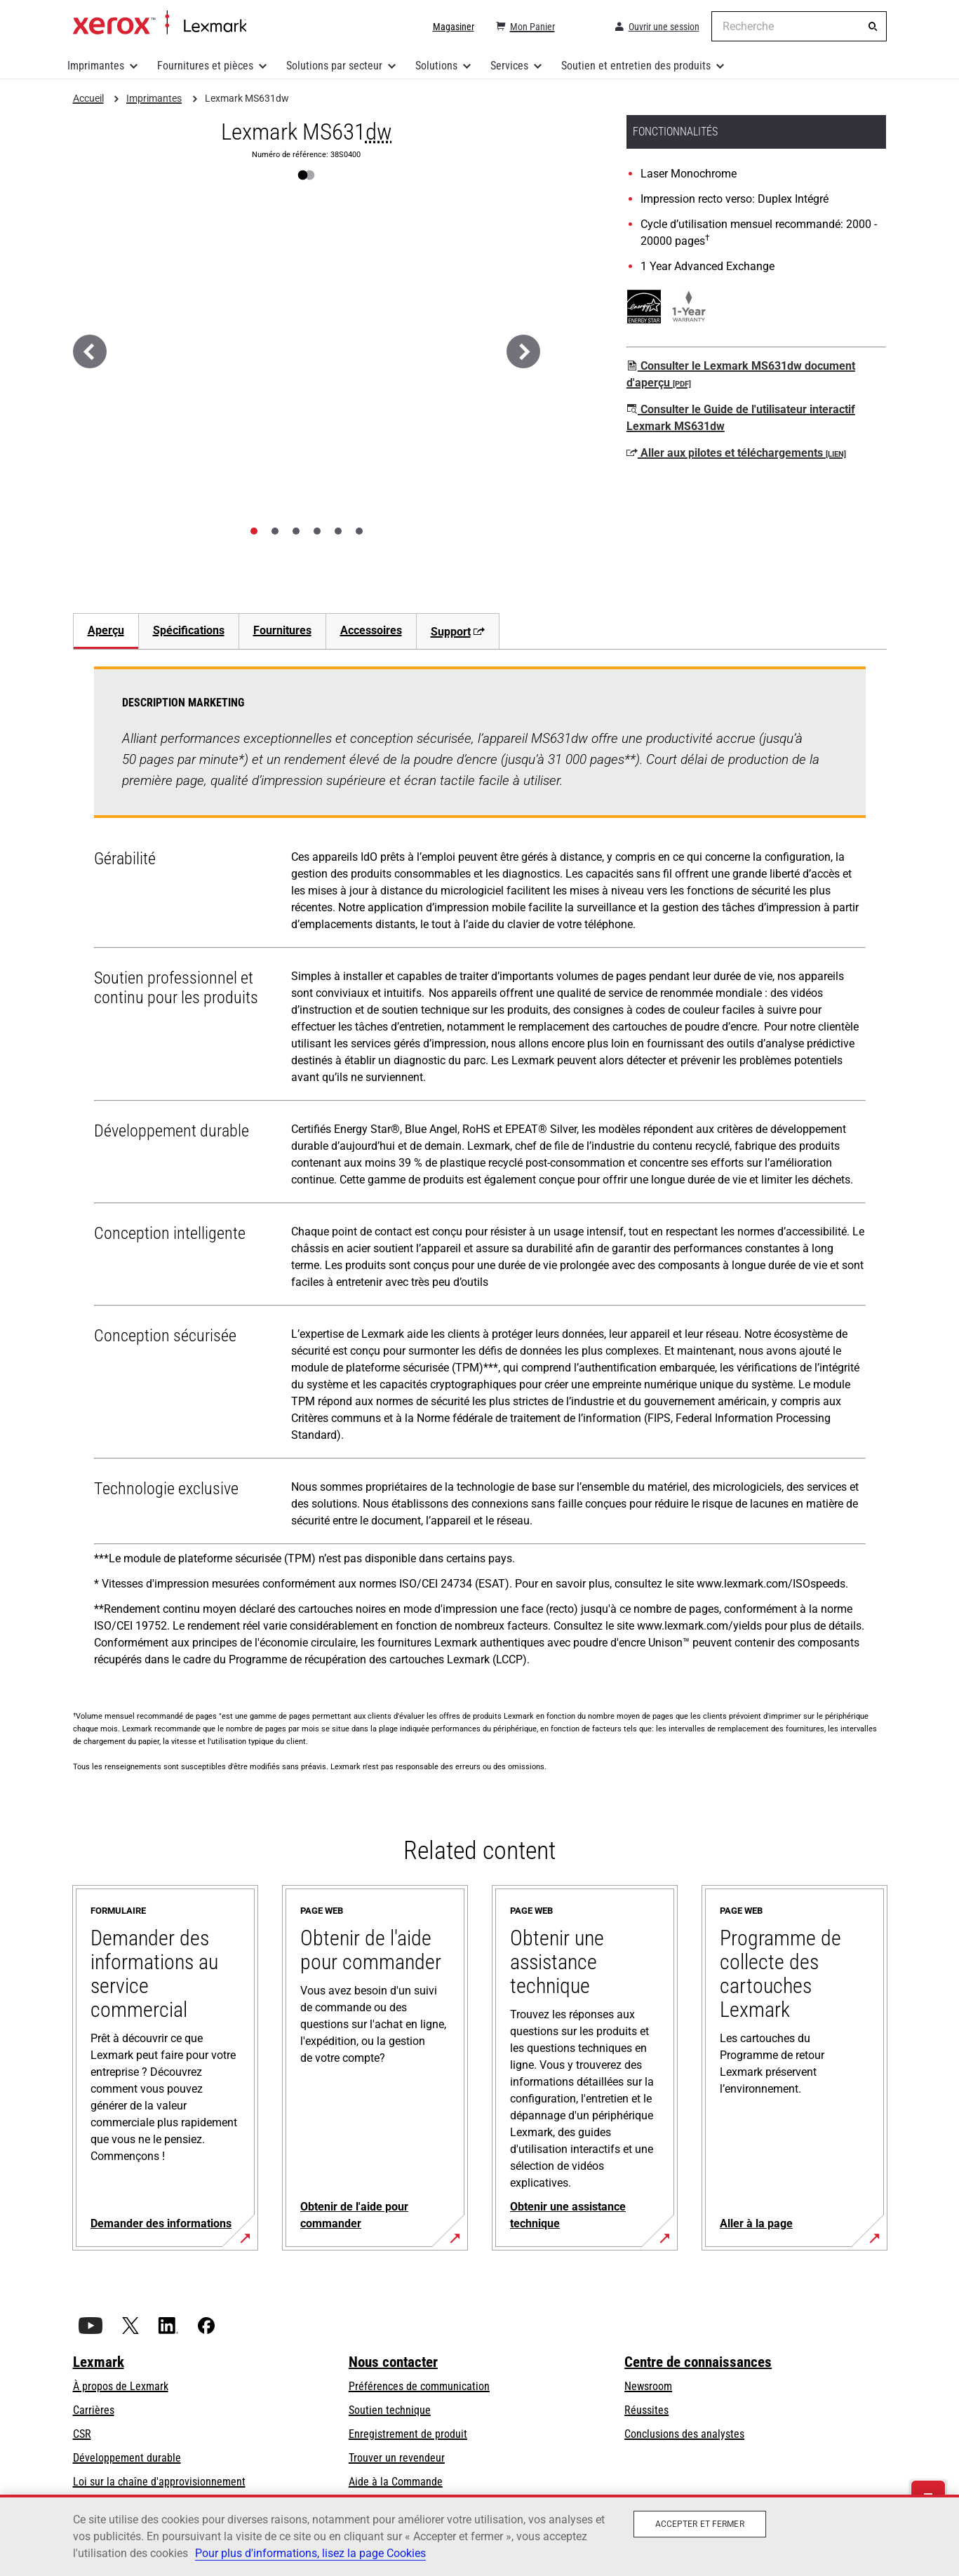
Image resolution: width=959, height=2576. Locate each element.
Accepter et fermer (699, 2524)
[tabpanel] (480, 1171)
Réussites (646, 2410)
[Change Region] (584, 27)
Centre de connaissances (698, 2362)
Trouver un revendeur (397, 2457)
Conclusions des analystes (684, 2434)
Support (458, 631)
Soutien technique (390, 2410)
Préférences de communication (419, 2386)
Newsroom (648, 2386)
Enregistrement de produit (408, 2434)
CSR (82, 2434)
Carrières (93, 2410)
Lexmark (98, 2362)
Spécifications (188, 630)
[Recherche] (873, 26)
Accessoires (371, 630)
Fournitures (282, 630)
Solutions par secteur (334, 65)
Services (509, 65)
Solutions (436, 65)
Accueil (159, 23)
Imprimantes (95, 65)
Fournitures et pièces (205, 65)
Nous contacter (393, 2362)
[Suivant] (523, 351)
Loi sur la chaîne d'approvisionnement (159, 2481)
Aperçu (106, 630)
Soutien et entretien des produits (636, 65)
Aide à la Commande (396, 2481)
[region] (479, 2535)
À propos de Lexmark (120, 2386)
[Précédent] (90, 351)
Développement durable (127, 2457)
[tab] (253, 531)
